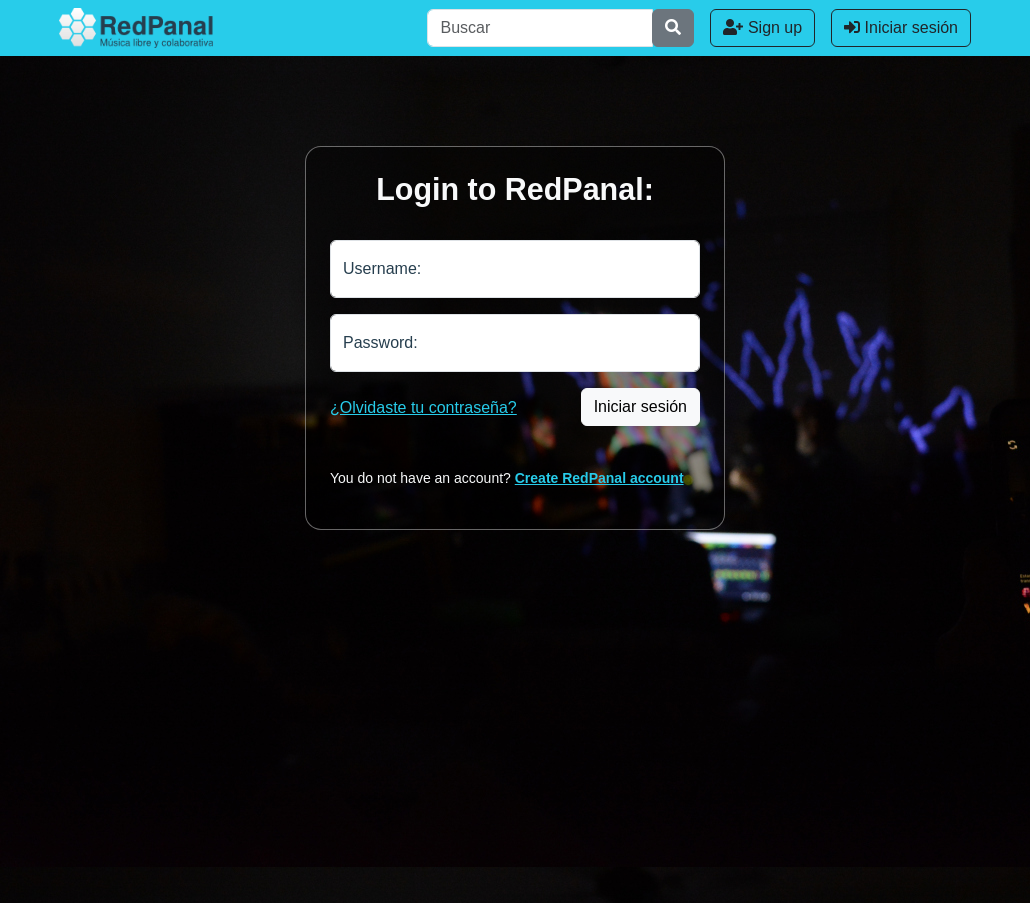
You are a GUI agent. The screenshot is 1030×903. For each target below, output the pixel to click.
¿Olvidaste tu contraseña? (423, 407)
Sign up (762, 27)
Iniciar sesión (901, 27)
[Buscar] (540, 28)
